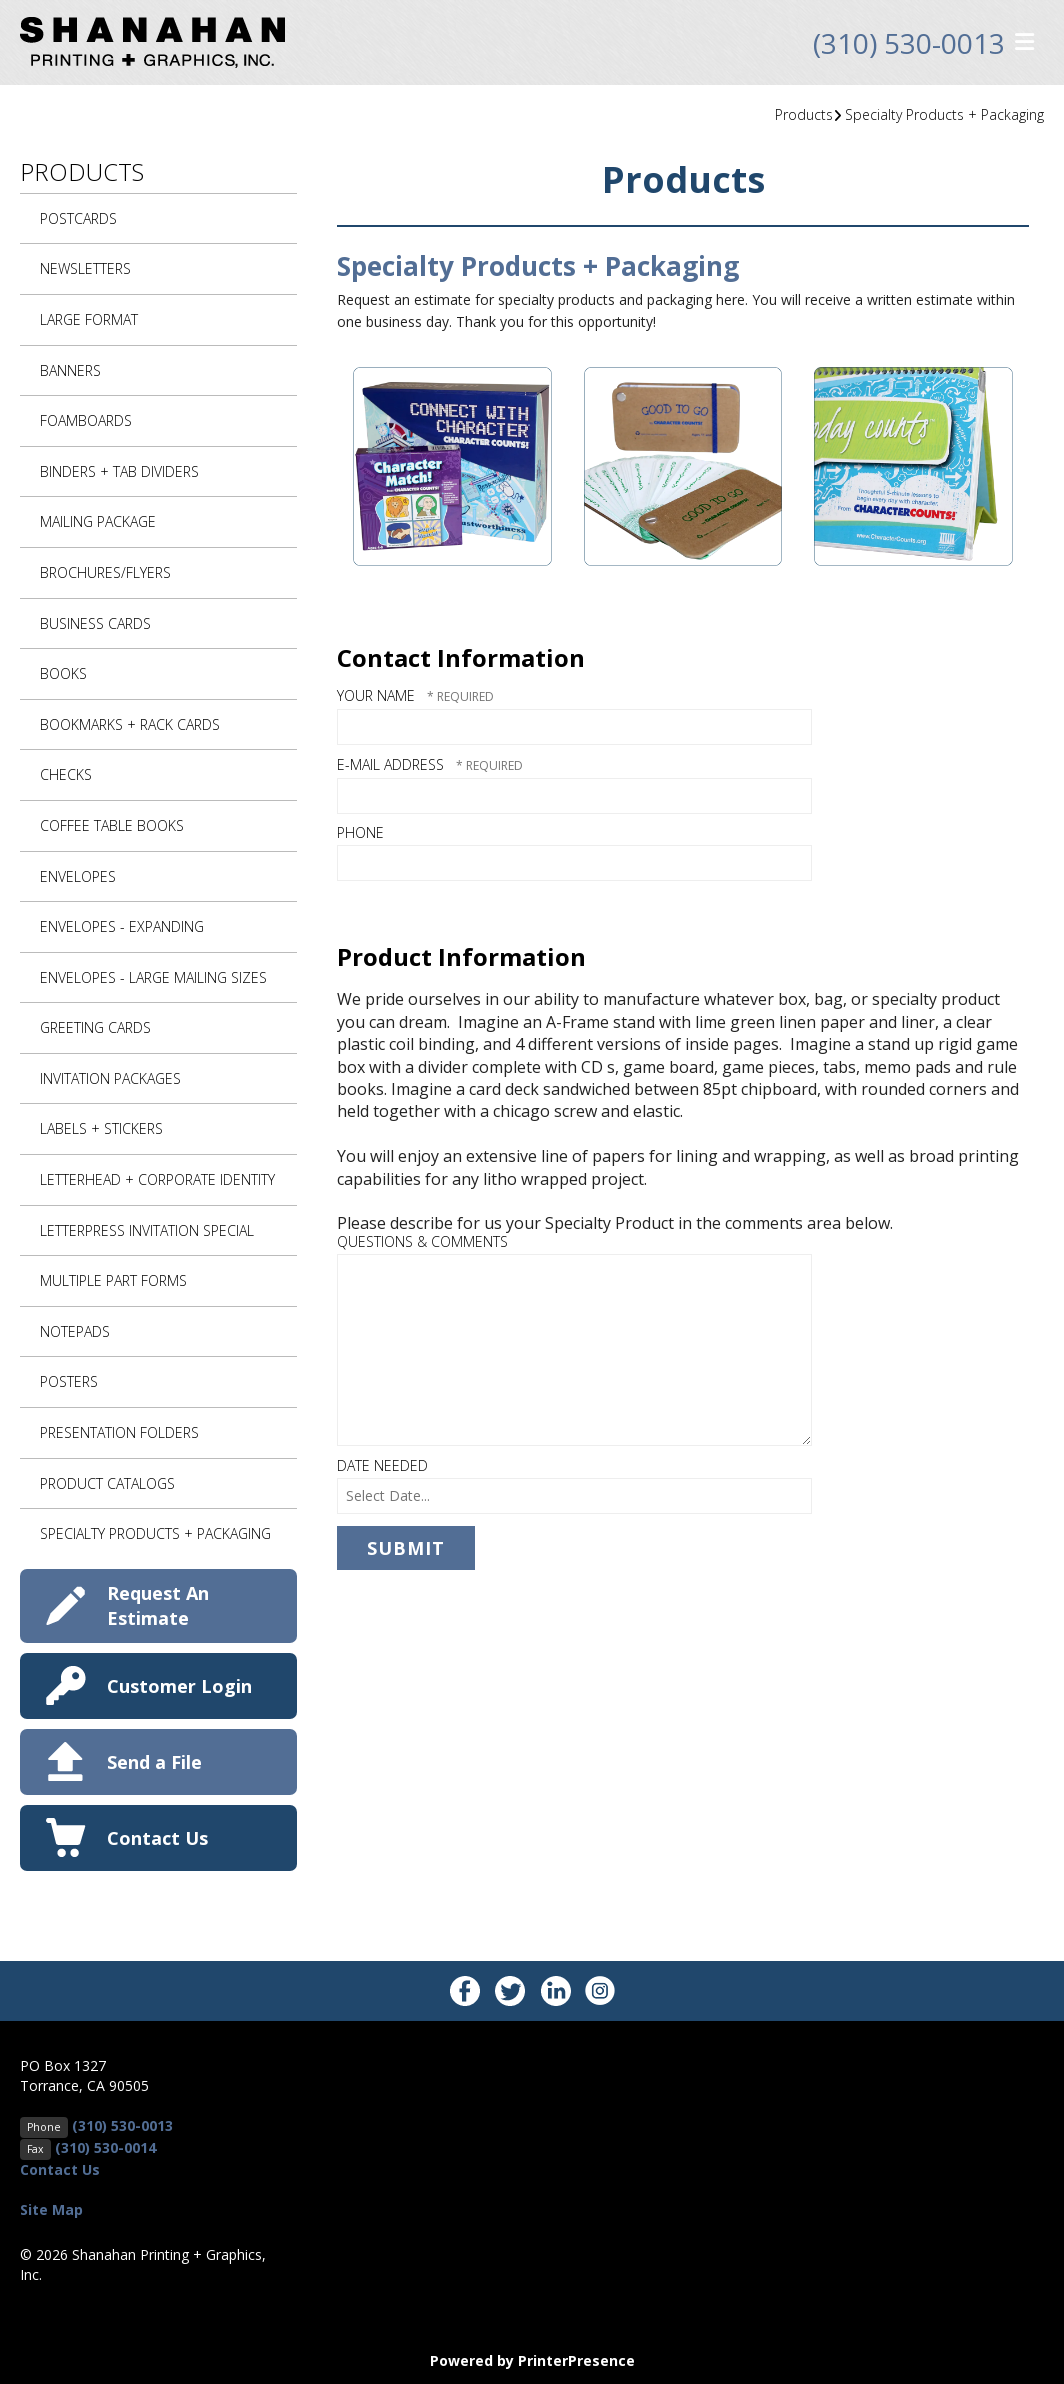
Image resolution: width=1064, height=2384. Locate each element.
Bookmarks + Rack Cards (130, 724)
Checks (66, 774)
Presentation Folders (119, 1432)
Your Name (378, 695)
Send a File (154, 1762)
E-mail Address (392, 764)
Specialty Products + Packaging (944, 114)
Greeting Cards (95, 1027)
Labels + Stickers (101, 1128)
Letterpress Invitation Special (147, 1230)
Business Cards (95, 623)
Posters (69, 1381)
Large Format (89, 319)
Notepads (75, 1331)
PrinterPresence (576, 2360)
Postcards (78, 218)
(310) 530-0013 (909, 43)
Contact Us (157, 1838)
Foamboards (86, 420)
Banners (70, 370)
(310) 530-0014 (105, 2147)
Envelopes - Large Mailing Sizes (153, 977)
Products (804, 114)
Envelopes (78, 876)
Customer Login (179, 1686)
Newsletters (85, 268)
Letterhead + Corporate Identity (157, 1179)
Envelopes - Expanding (122, 926)
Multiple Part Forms (113, 1280)
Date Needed (382, 1465)
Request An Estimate (158, 1605)
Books (63, 673)
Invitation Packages (110, 1078)
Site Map (51, 2209)
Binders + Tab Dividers (119, 471)
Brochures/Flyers (105, 572)
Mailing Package (98, 521)
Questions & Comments (422, 1241)
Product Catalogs (107, 1483)
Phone (360, 832)
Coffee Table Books (112, 825)
